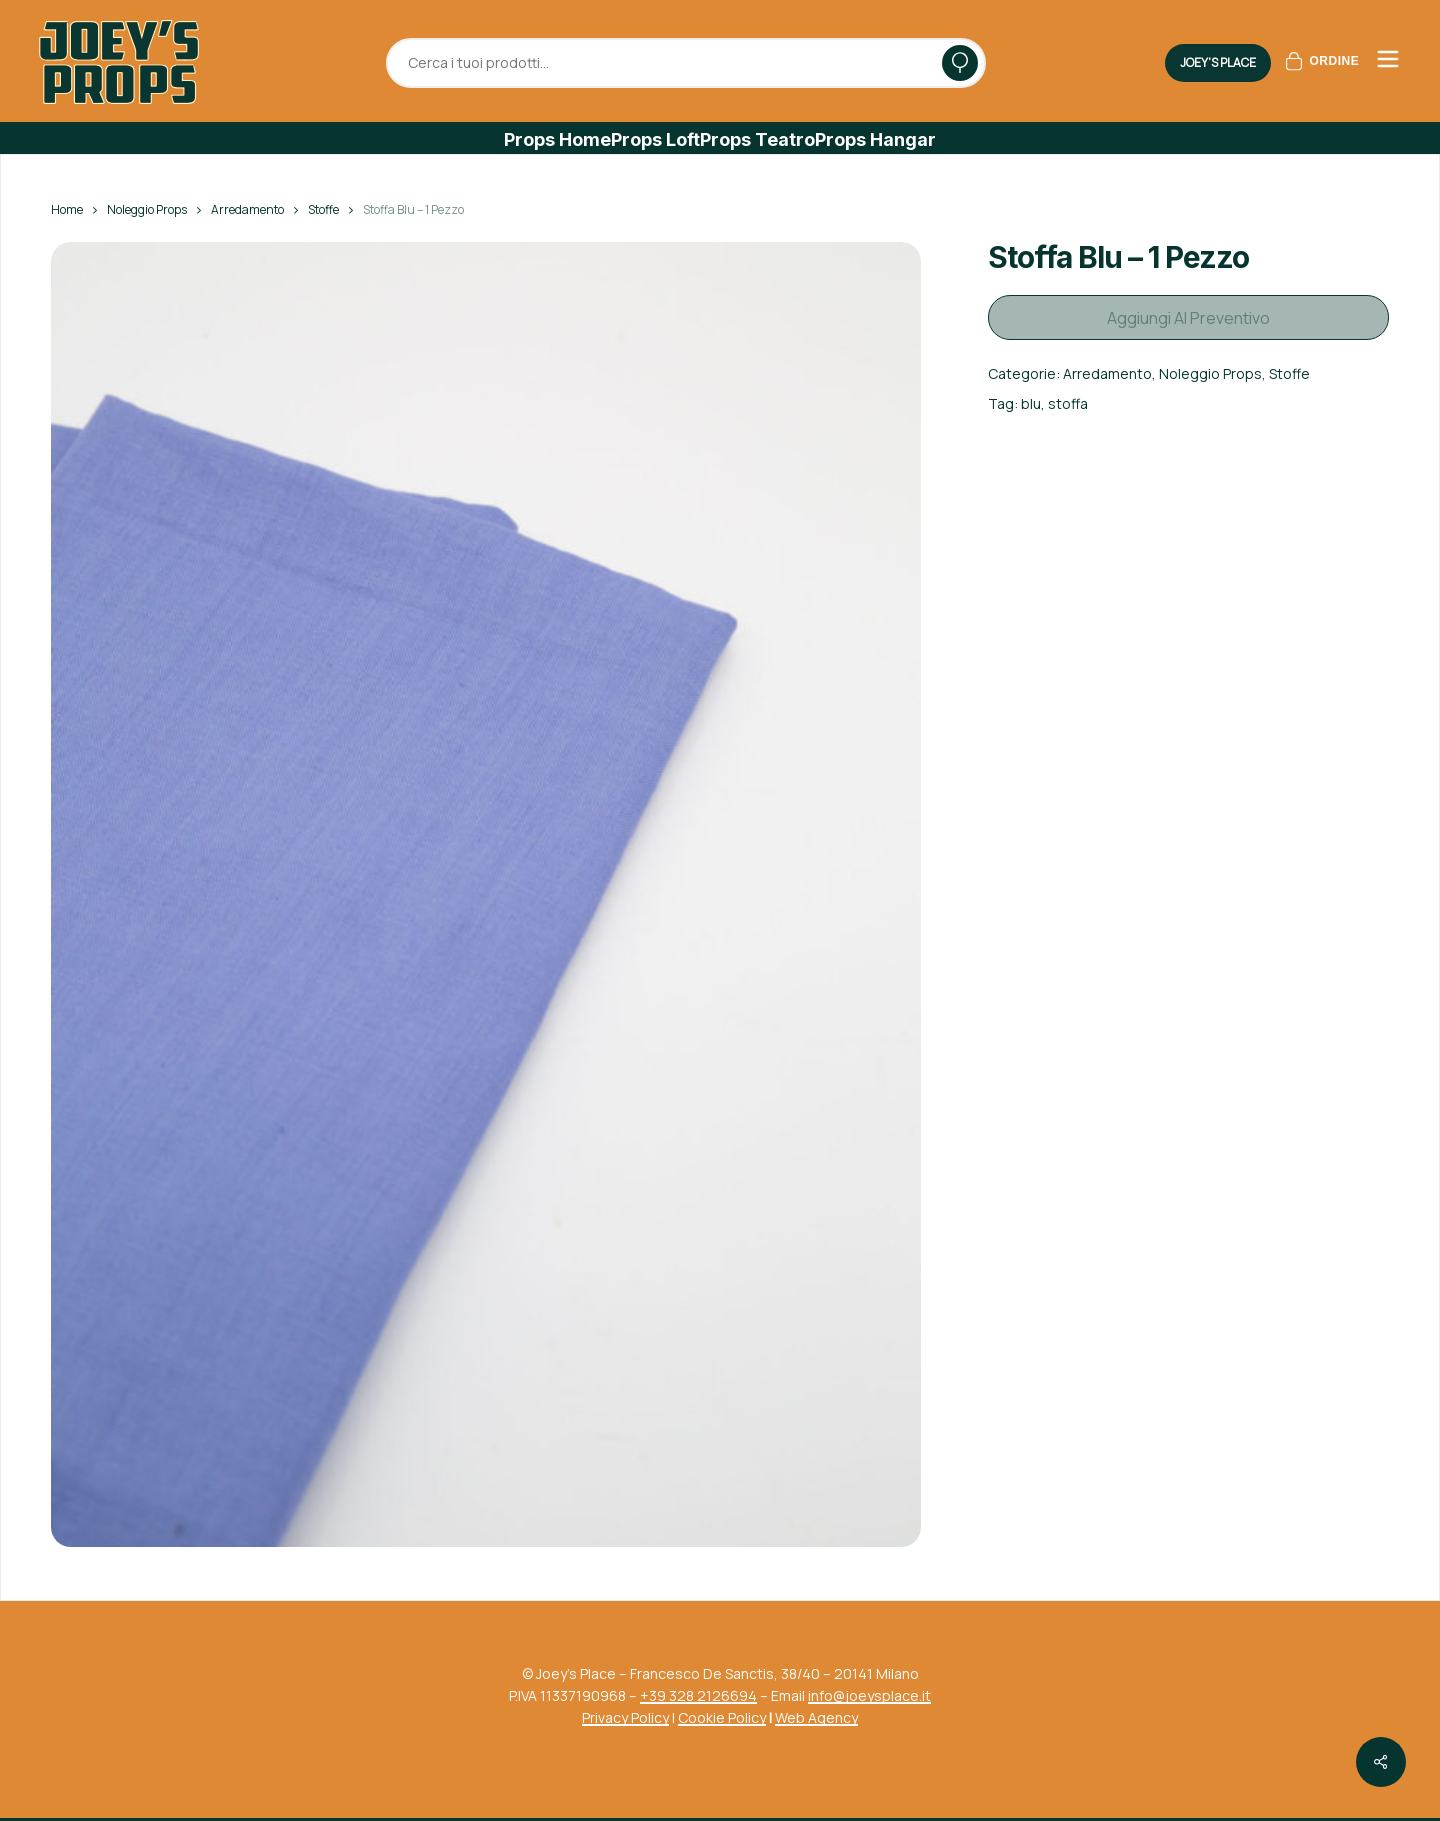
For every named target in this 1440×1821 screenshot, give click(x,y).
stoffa (1068, 396)
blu (1031, 396)
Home (67, 209)
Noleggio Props (147, 209)
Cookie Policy (722, 1717)
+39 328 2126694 (698, 1695)
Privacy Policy (625, 1717)
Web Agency (816, 1717)
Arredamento (247, 209)
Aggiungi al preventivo (1188, 314)
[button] (557, 140)
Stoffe (323, 209)
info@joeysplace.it (869, 1695)
